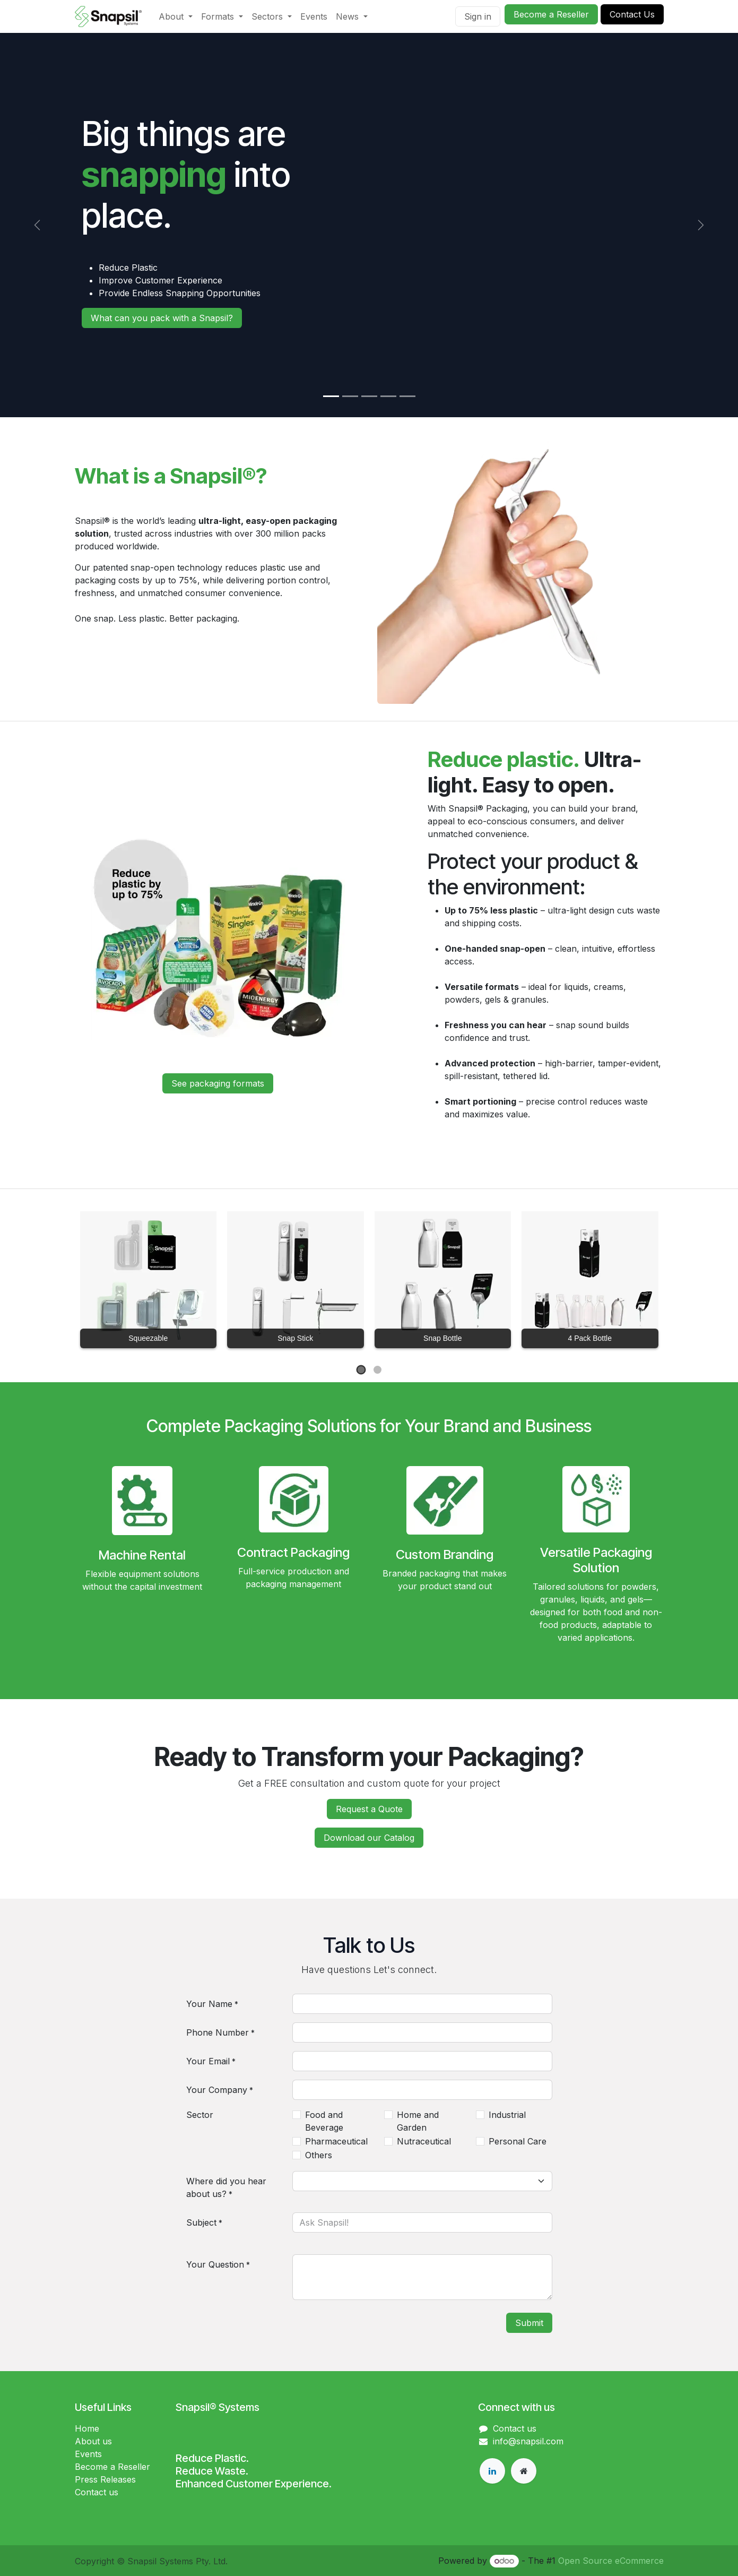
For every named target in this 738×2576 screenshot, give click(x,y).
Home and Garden (418, 2121)
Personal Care (517, 2141)
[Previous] (37, 225)
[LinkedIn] (492, 2471)
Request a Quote (369, 1809)
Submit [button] (529, 2322)
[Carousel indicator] (331, 396)
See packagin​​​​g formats (217, 1083)
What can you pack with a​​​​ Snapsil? (162, 318)
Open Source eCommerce (611, 2560)
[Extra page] (523, 2471)
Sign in (477, 16)
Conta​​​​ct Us (632, 14)
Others (318, 2155)
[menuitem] (175, 16)
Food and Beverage (324, 2121)
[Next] (701, 225)
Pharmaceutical (336, 2141)
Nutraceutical (424, 2141)
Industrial (507, 2114)
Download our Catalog (369, 1837)
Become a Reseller (551, 14)
